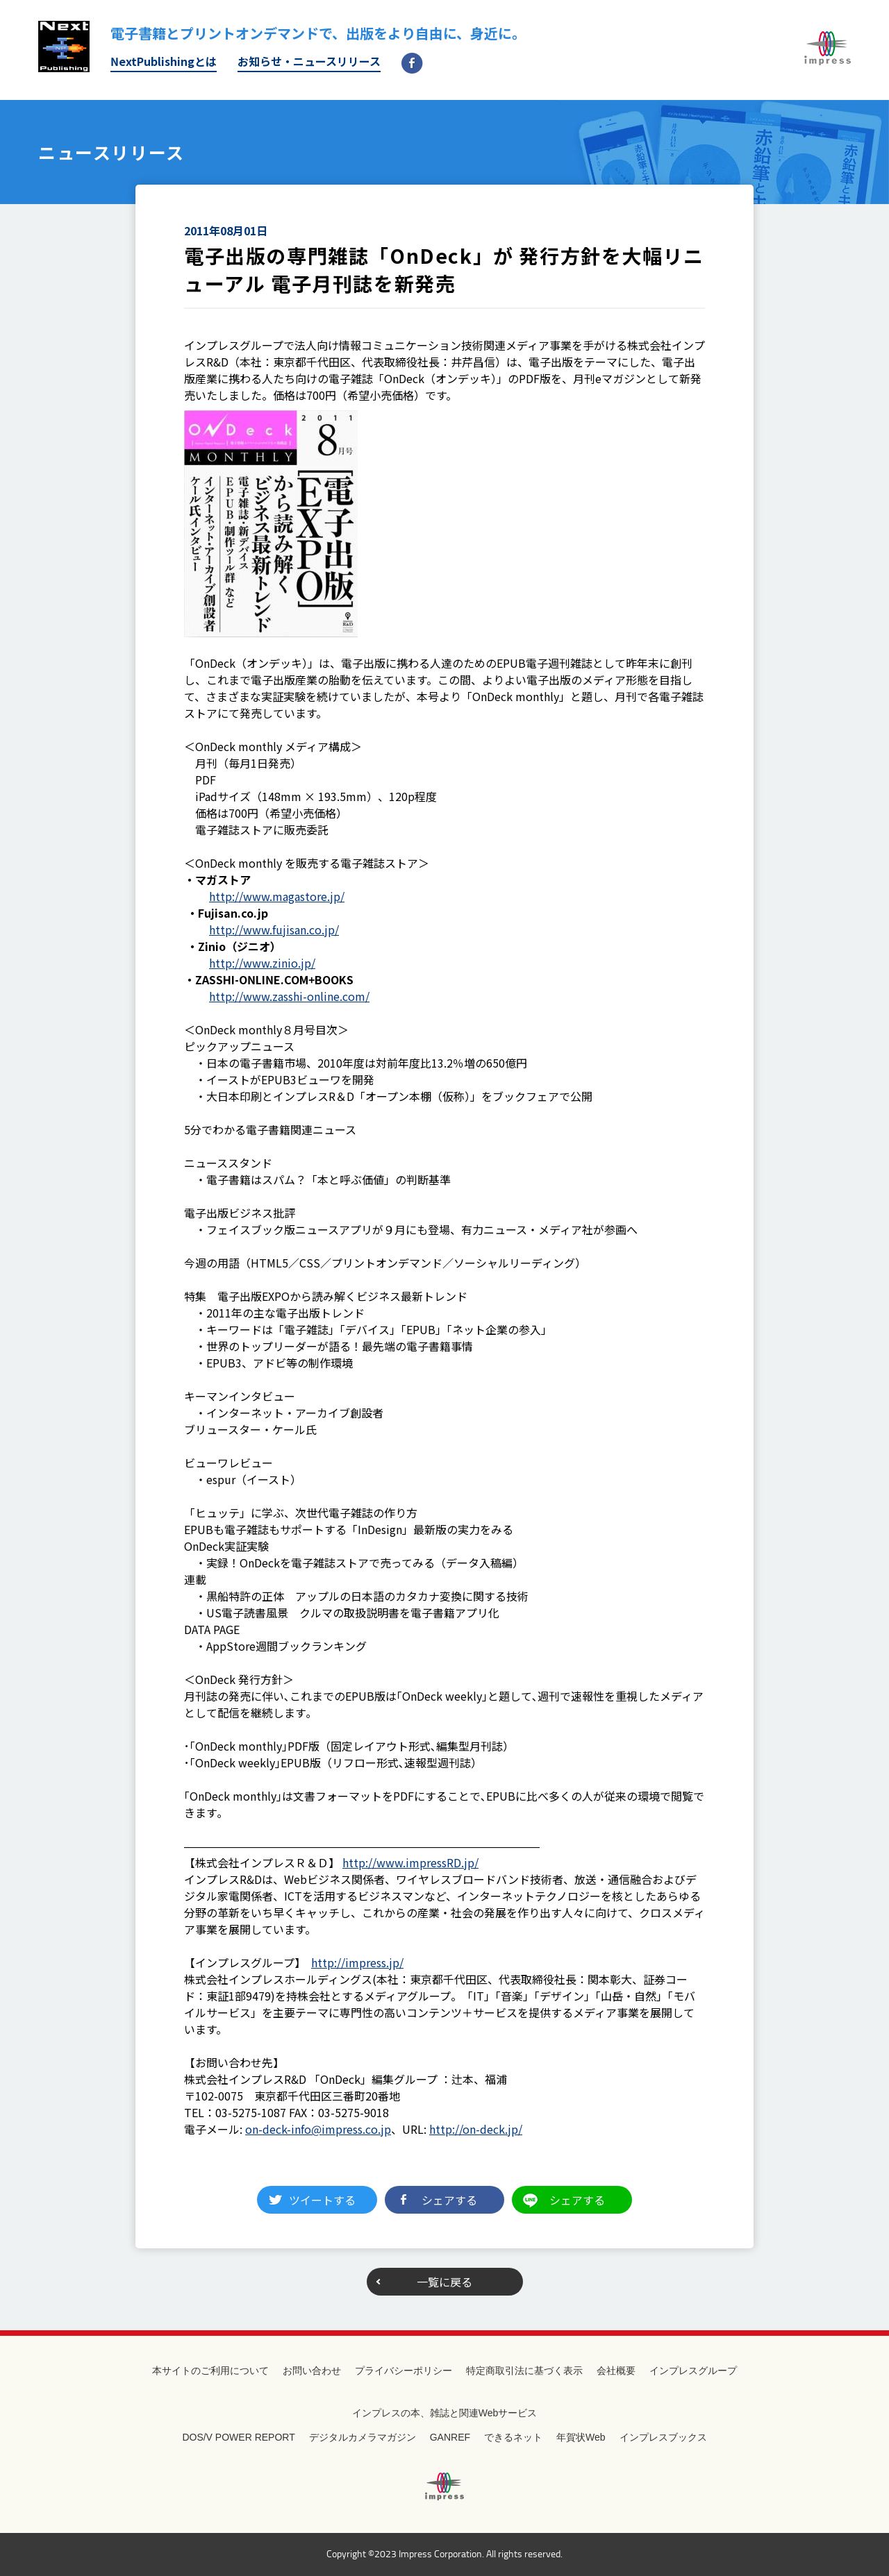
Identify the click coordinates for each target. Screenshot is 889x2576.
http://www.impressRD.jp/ (410, 1862)
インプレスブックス (663, 2437)
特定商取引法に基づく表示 (524, 2370)
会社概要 (616, 2370)
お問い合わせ (312, 2370)
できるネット (513, 2437)
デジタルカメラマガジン (362, 2437)
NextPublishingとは (163, 61)
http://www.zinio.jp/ (262, 962)
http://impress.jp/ (357, 1962)
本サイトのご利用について (210, 2370)
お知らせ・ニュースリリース (309, 61)
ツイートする (322, 2199)
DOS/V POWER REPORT (238, 2437)
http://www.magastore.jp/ (276, 896)
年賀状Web (581, 2437)
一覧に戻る (444, 2281)
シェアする (449, 2199)
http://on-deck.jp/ (475, 2129)
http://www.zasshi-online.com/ (289, 996)
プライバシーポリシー (403, 2370)
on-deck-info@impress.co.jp (318, 2129)
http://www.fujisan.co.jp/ (274, 929)
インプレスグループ (693, 2370)
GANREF (450, 2437)
